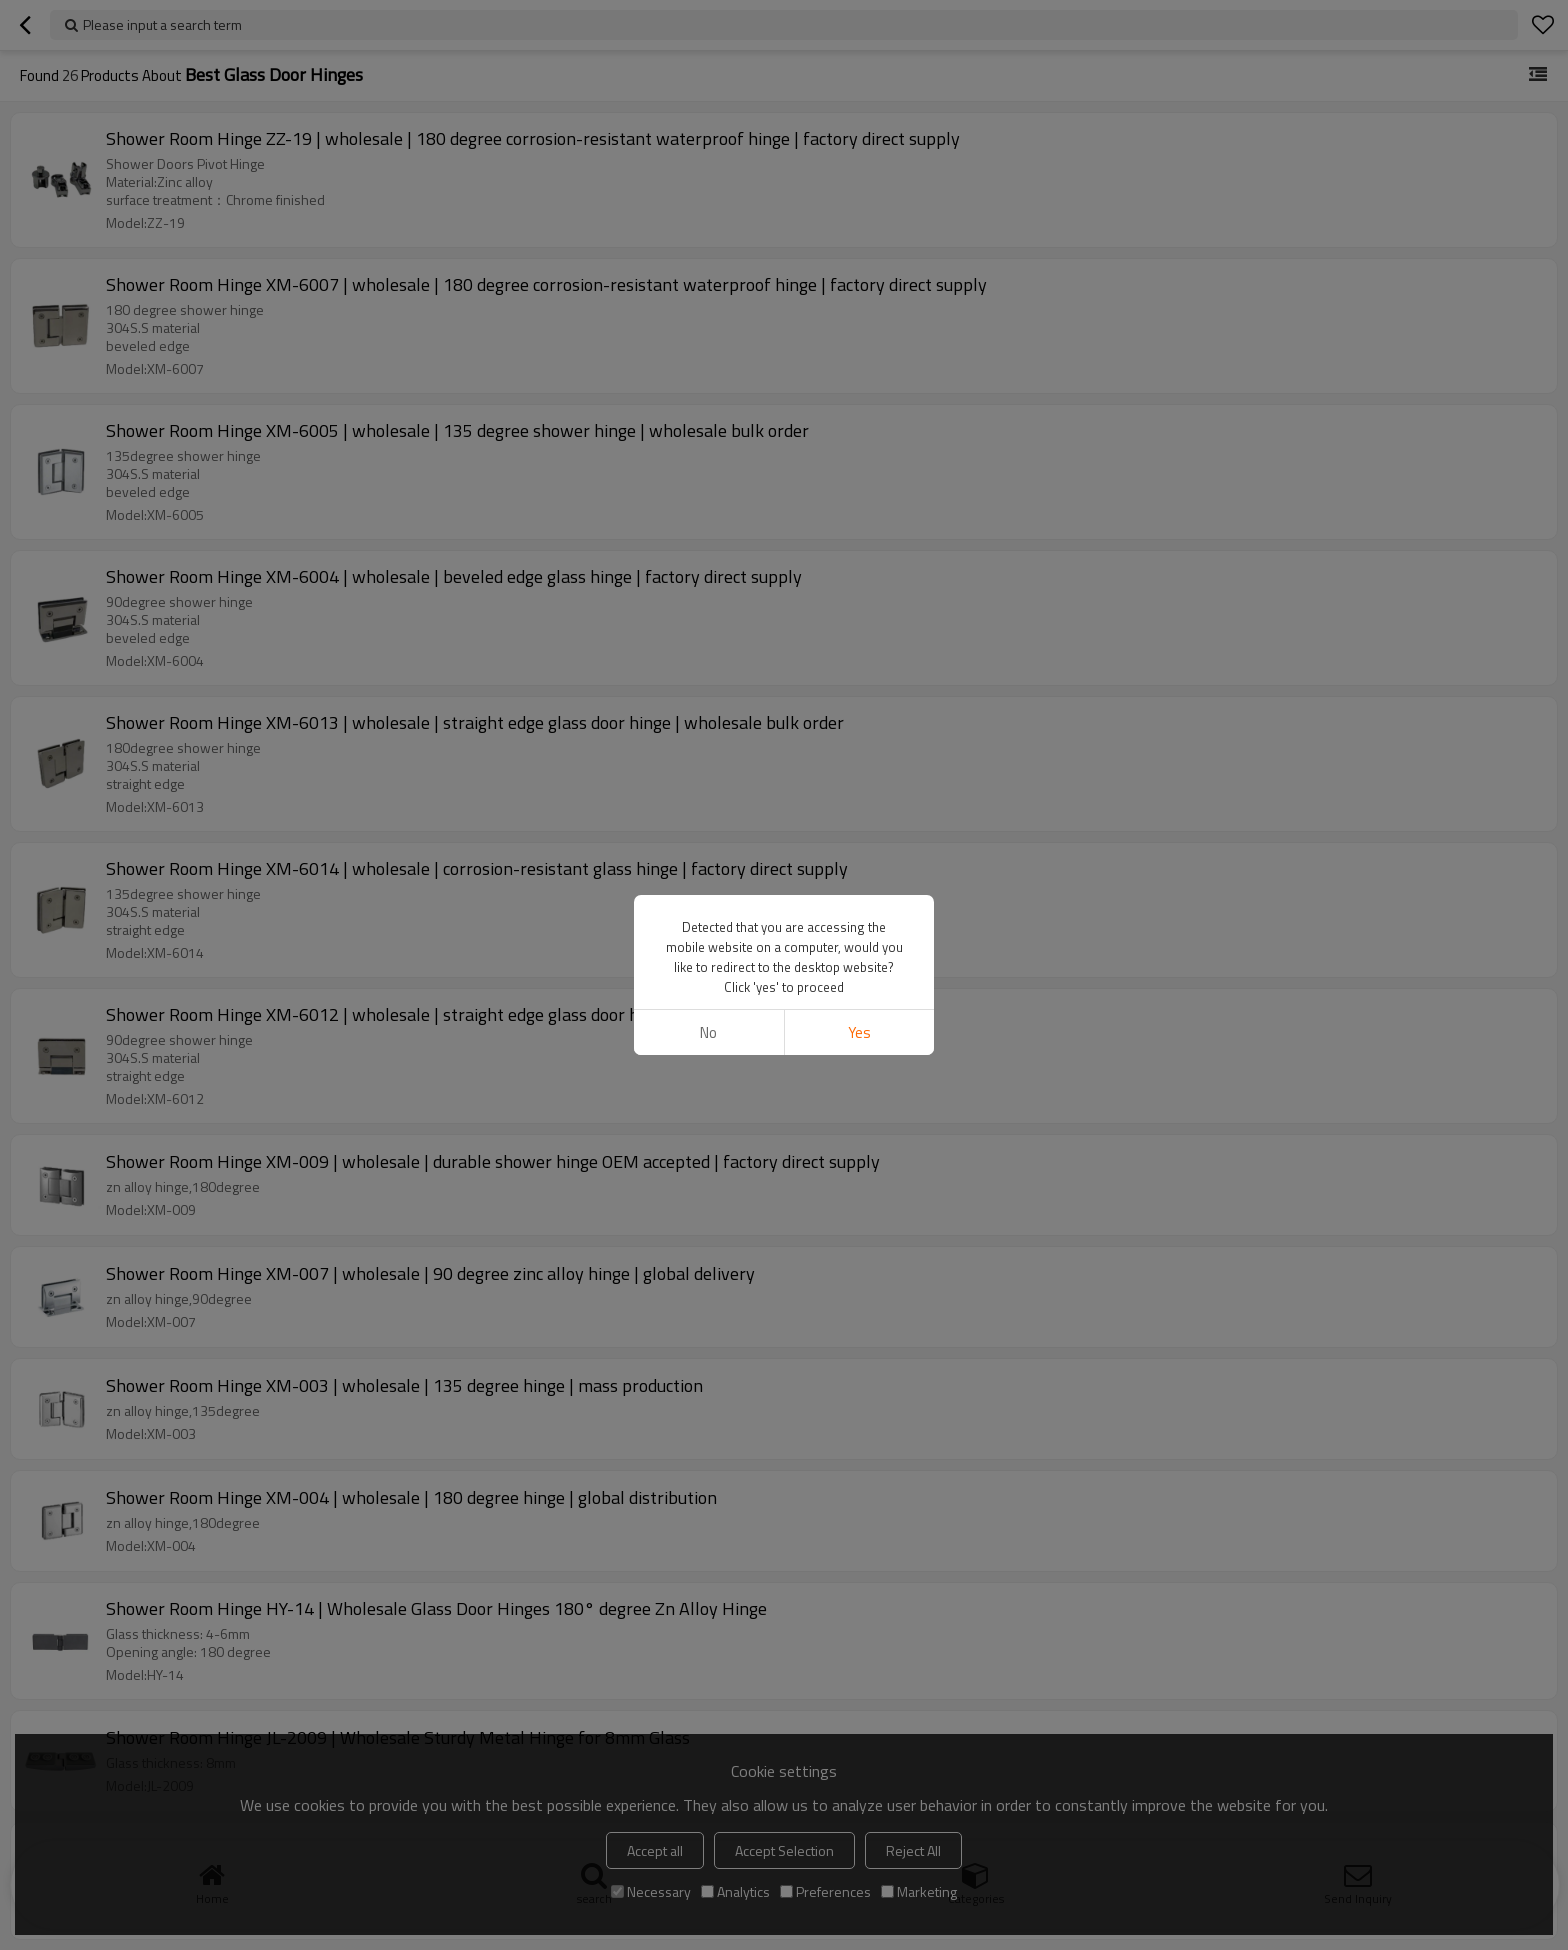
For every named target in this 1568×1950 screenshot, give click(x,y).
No (708, 1032)
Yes (859, 1032)
